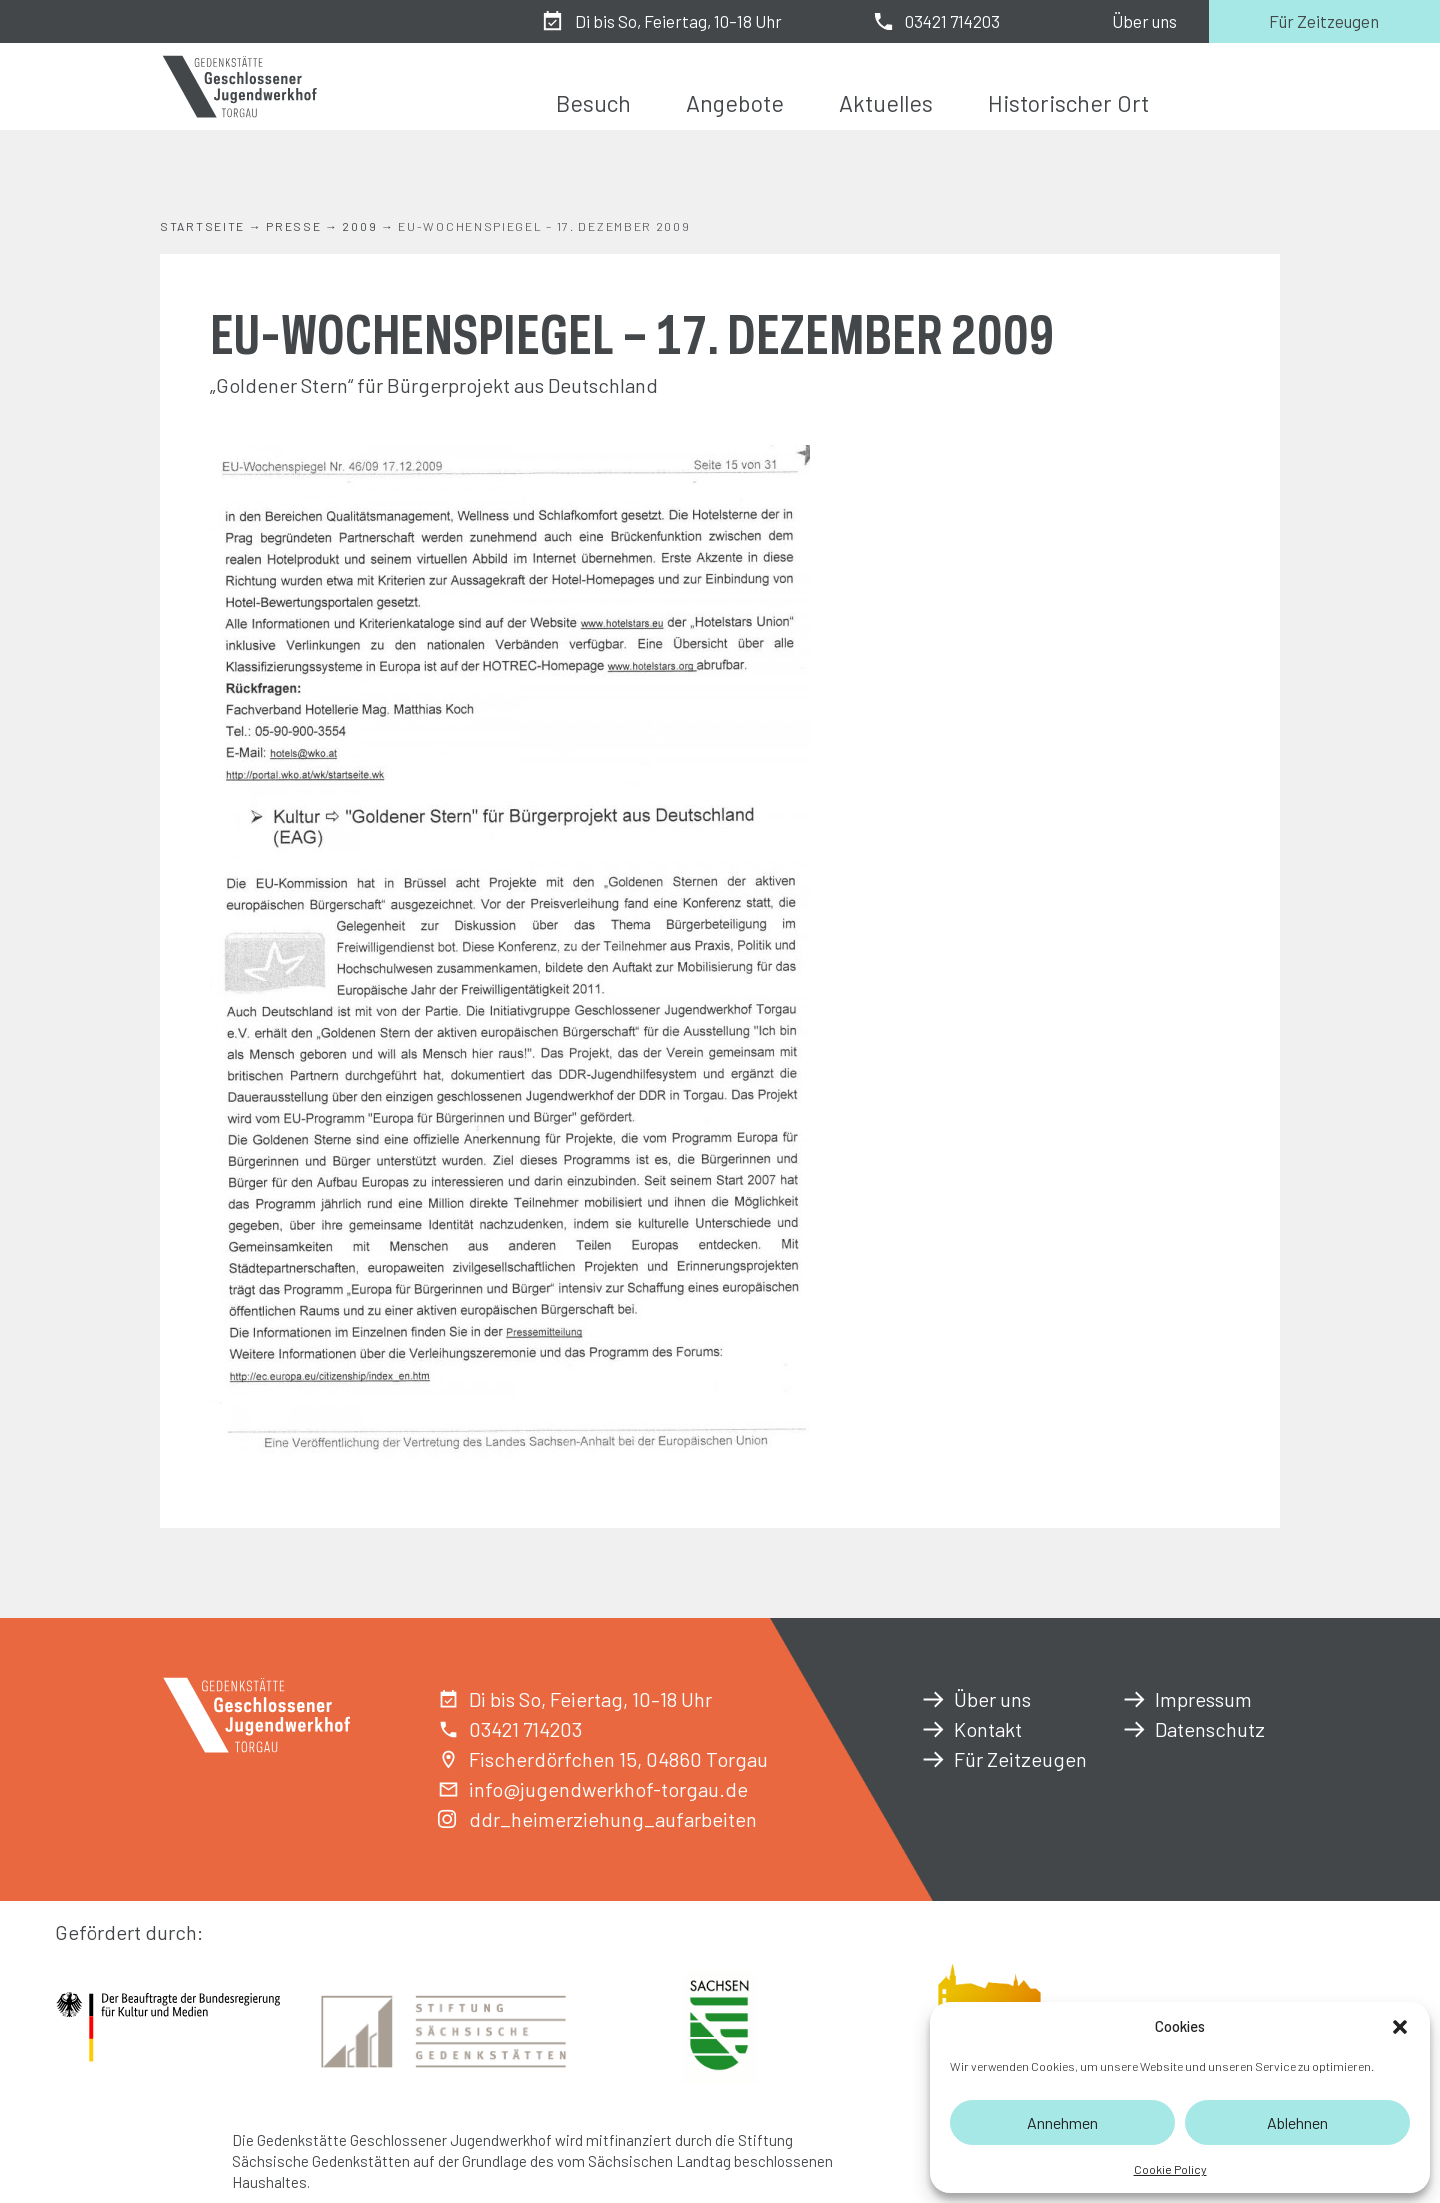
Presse (293, 226)
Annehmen (1062, 2122)
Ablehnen (1297, 2122)
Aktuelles (886, 103)
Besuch (593, 103)
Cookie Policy (1170, 2169)
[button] (1400, 2027)
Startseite (202, 226)
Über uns (1144, 21)
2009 (359, 226)
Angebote (735, 103)
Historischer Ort (1068, 103)
